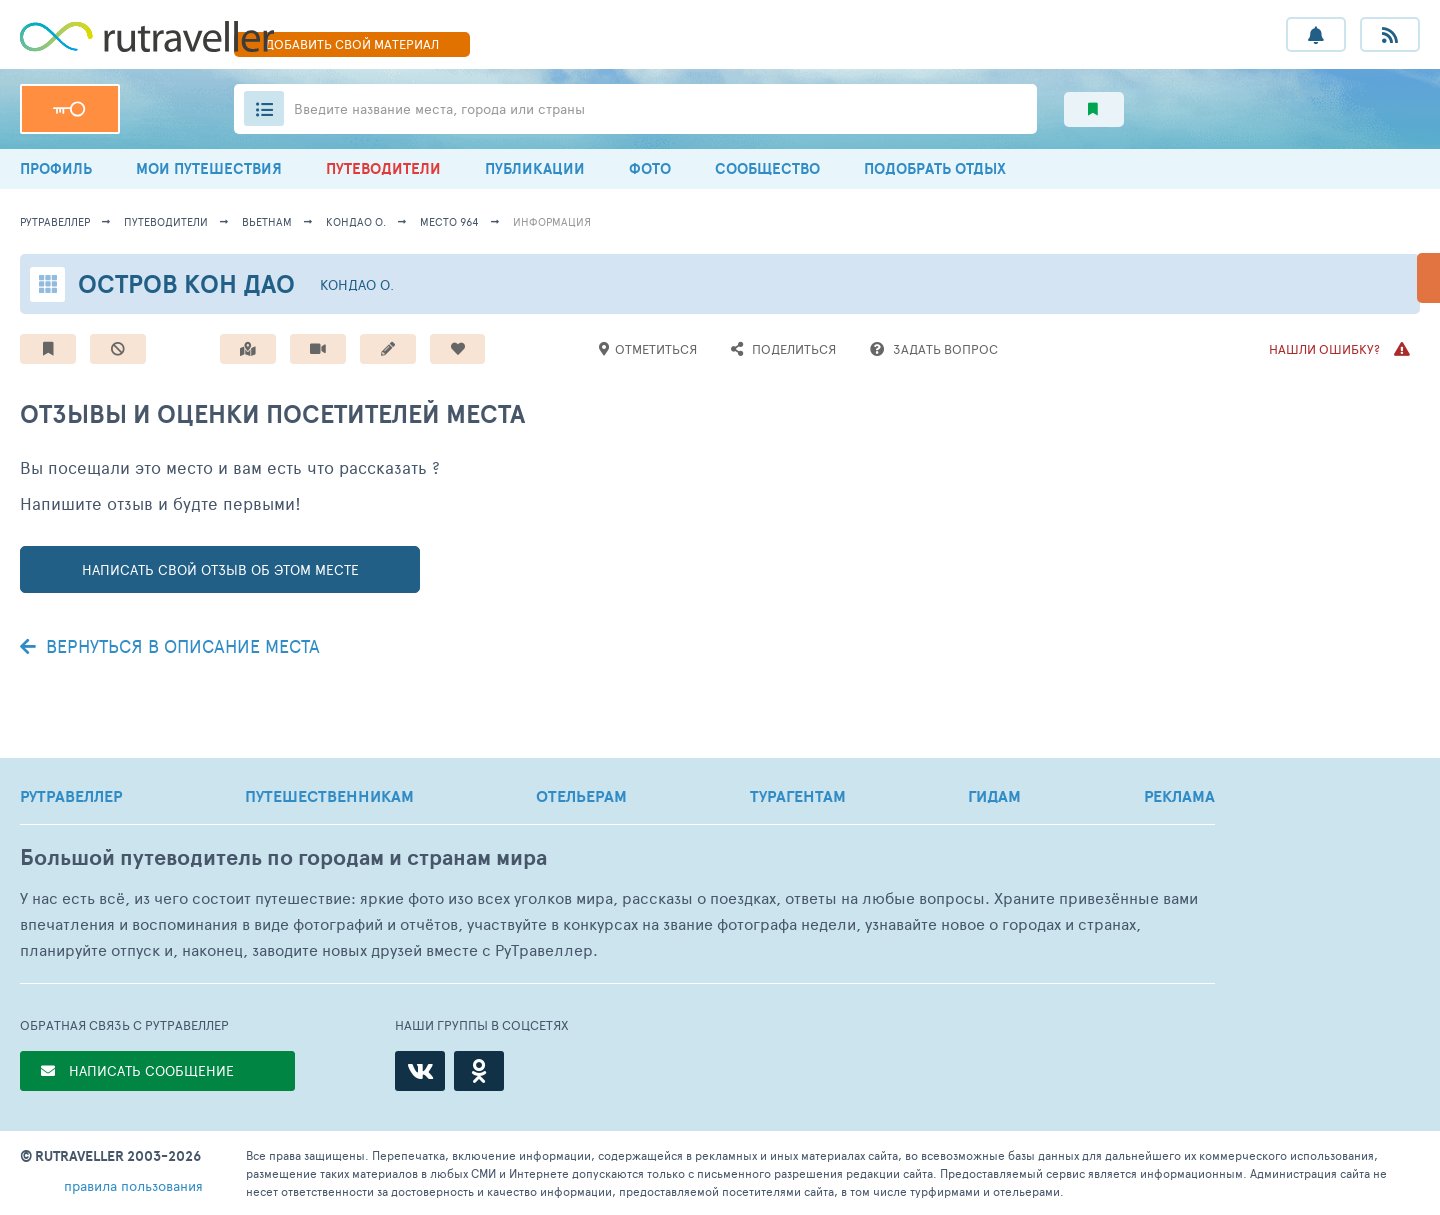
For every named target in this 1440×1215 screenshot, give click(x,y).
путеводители (166, 221)
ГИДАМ (994, 796)
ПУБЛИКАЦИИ (535, 168)
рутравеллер (55, 221)
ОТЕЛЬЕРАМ (581, 796)
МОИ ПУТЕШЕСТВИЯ (209, 168)
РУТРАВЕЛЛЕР (71, 796)
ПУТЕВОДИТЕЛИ (383, 168)
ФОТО (650, 168)
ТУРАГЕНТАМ (798, 796)
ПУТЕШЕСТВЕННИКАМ (329, 796)
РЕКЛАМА (1179, 796)
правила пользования (133, 1185)
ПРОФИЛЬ (56, 168)
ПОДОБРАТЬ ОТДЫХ (935, 168)
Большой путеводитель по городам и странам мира (283, 857)
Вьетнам (267, 221)
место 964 (449, 221)
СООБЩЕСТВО (767, 168)
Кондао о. (356, 221)
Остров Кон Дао (186, 283)
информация (552, 221)
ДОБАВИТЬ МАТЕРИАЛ (352, 44)
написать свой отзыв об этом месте (220, 569)
